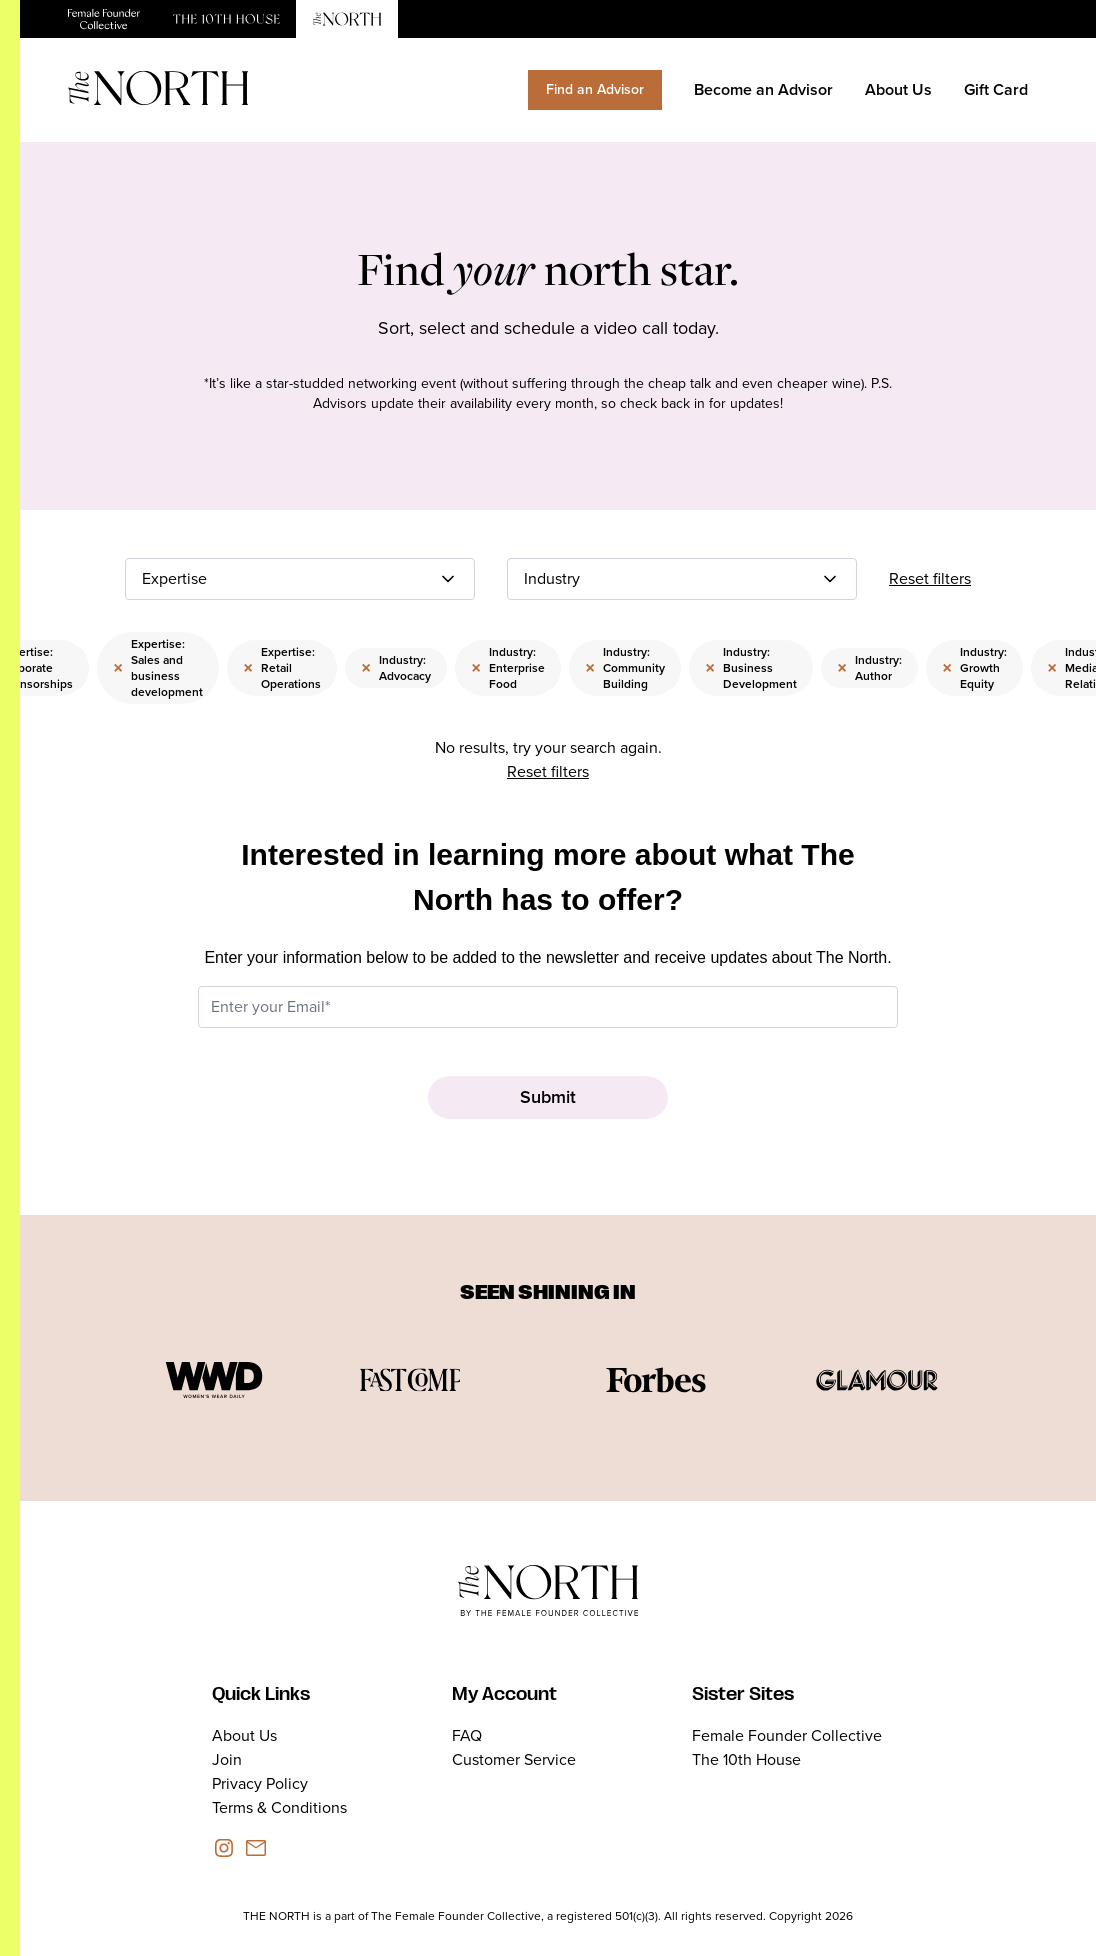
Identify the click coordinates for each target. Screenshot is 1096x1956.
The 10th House (746, 1759)
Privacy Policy (260, 1783)
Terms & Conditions (279, 1807)
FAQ (467, 1735)
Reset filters (930, 578)
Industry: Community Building (625, 668)
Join (227, 1759)
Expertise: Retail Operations (282, 668)
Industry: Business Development (751, 668)
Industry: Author (869, 668)
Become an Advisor (763, 89)
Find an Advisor (595, 89)
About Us (898, 89)
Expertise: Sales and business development (158, 668)
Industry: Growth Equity (974, 668)
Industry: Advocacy (396, 668)
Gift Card (996, 89)
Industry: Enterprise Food (508, 668)
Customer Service (514, 1759)
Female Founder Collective (787, 1735)
